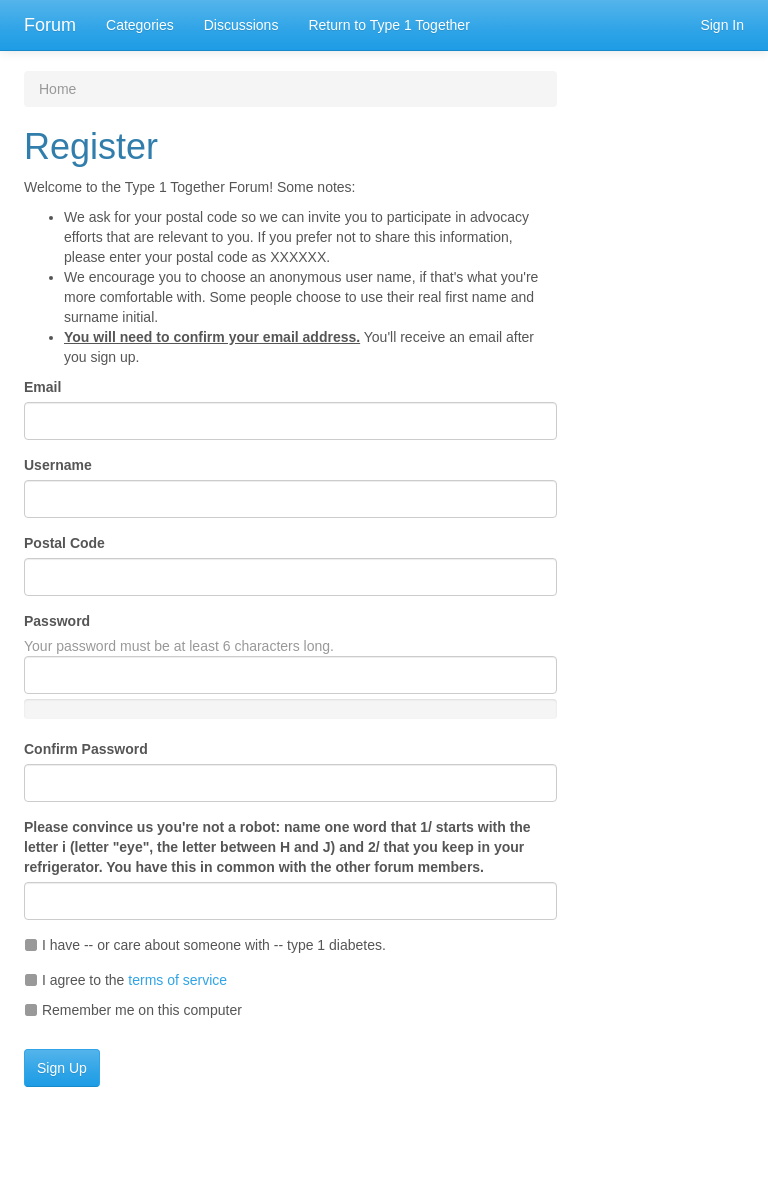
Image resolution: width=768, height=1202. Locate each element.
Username (58, 465)
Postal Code (64, 543)
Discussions (241, 25)
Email (42, 387)
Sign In (722, 25)
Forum (50, 25)
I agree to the (125, 980)
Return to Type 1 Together (388, 25)
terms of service (177, 980)
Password (57, 621)
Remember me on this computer (133, 1010)
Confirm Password (86, 749)
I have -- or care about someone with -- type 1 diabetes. (205, 945)
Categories (140, 25)
